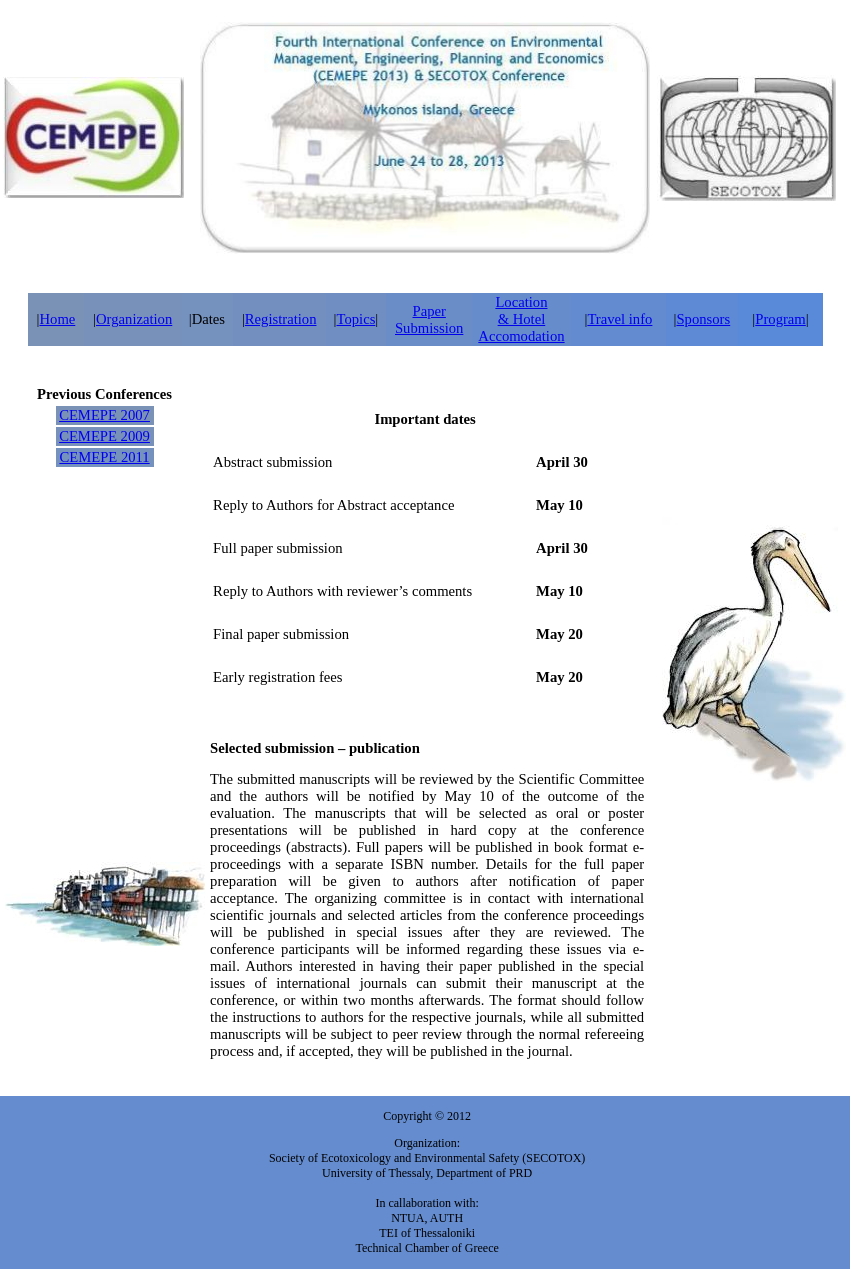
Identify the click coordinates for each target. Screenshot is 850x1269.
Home (58, 319)
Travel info (619, 319)
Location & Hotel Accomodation (521, 319)
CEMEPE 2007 (104, 415)
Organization (134, 319)
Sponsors (703, 319)
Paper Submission (429, 319)
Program (780, 319)
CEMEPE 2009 (104, 436)
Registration (281, 319)
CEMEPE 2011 (104, 457)
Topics (355, 319)
